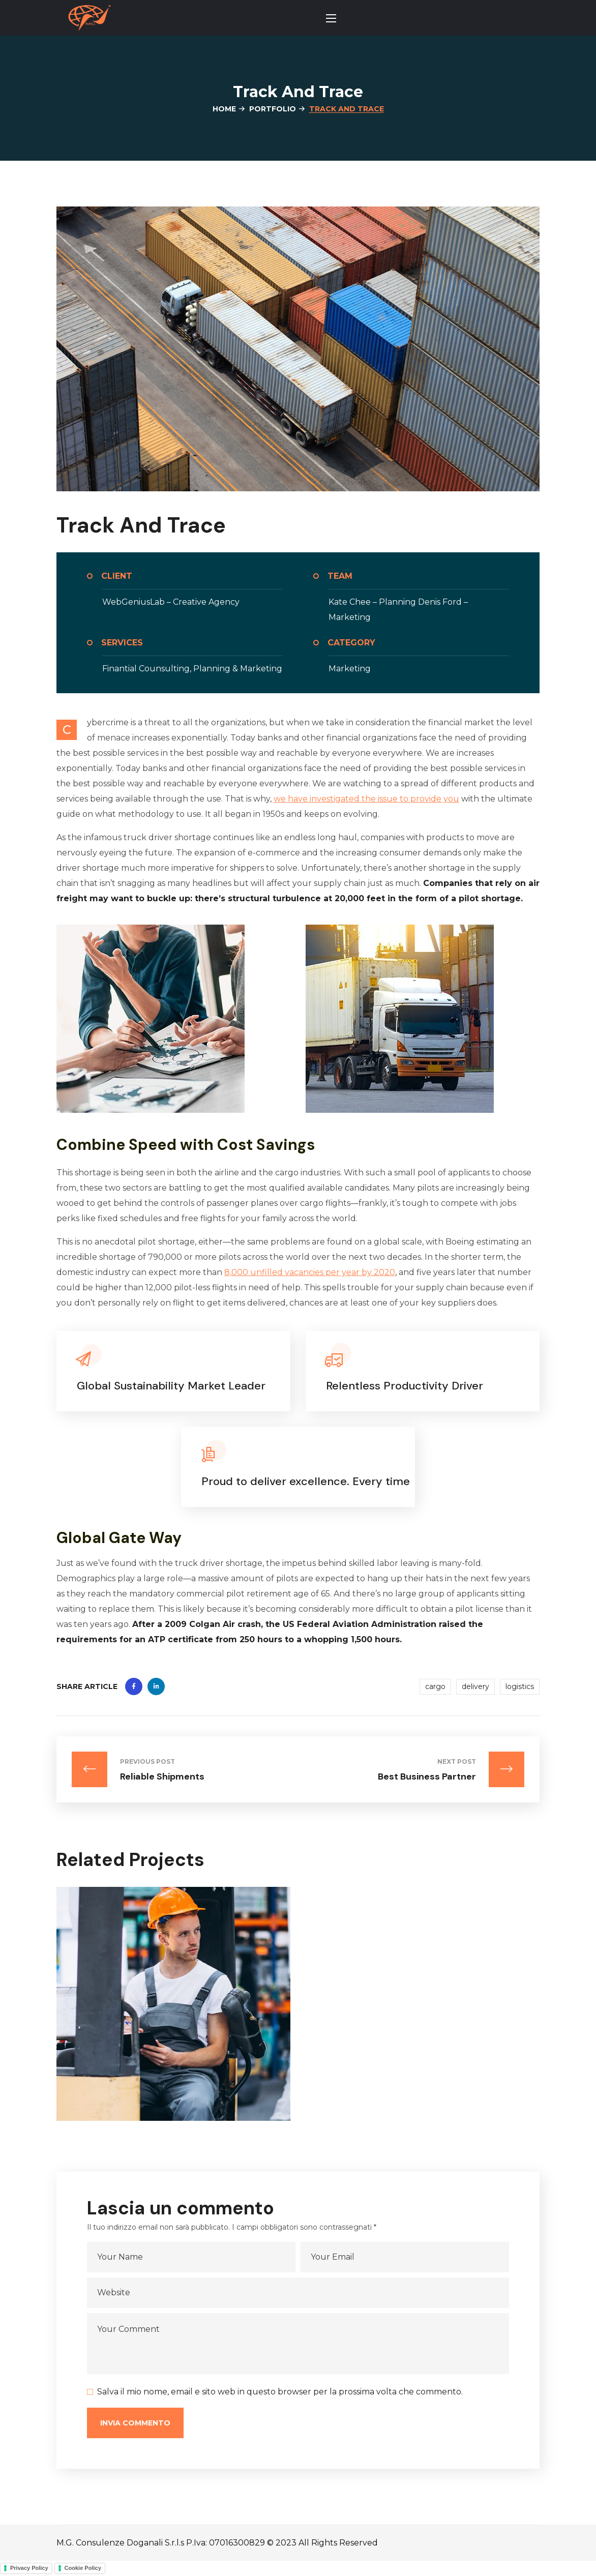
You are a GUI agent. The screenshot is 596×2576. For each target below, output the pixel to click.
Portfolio (272, 108)
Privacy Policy (29, 2568)
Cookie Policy (83, 2568)
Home (224, 108)
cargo (435, 1686)
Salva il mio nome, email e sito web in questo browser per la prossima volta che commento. (280, 2391)
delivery (475, 1686)
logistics (519, 1686)
